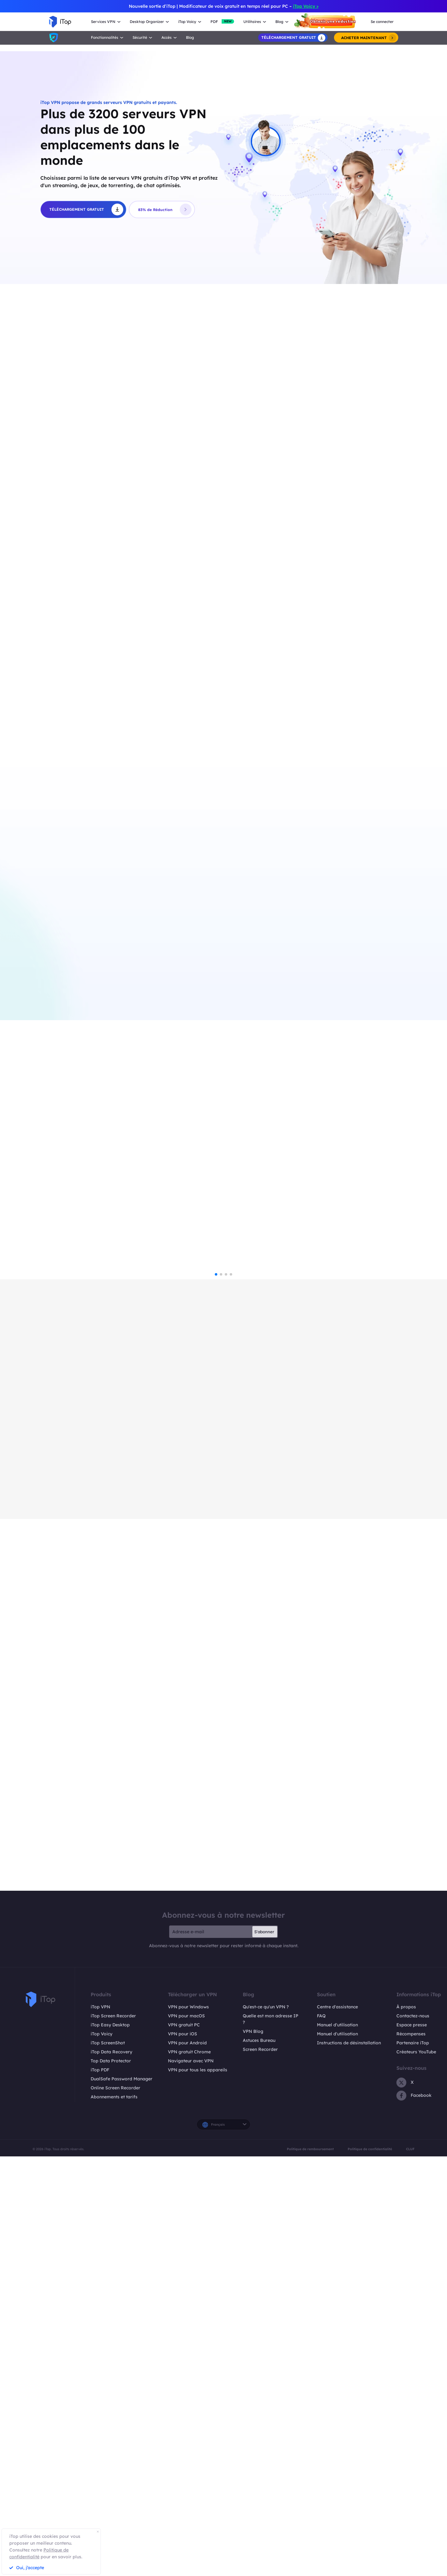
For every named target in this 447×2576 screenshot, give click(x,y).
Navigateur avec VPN (191, 2480)
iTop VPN (100, 2426)
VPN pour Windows (188, 2426)
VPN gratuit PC (184, 2444)
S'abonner (264, 2351)
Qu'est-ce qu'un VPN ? (266, 2426)
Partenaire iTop (412, 2462)
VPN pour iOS (182, 2453)
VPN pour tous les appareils (197, 2489)
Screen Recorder (260, 2469)
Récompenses (411, 2453)
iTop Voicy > (305, 6)
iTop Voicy (101, 2453)
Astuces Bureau (259, 2460)
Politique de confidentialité (370, 2569)
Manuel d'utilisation (337, 2444)
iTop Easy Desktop (110, 2444)
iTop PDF (100, 2489)
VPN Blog (253, 2451)
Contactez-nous (412, 2435)
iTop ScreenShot (108, 2462)
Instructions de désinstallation (349, 2462)
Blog (190, 37)
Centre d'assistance (337, 2426)
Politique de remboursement (310, 2569)
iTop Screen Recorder (113, 2435)
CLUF (410, 2569)
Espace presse (411, 2444)
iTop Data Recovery (111, 2471)
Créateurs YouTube (416, 2471)
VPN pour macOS (186, 2435)
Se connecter (382, 21)
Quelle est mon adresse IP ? (270, 2439)
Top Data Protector (111, 2480)
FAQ (321, 2435)
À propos (406, 2426)
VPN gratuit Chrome (189, 2471)
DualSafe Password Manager (121, 2498)
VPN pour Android (187, 2462)
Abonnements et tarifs (114, 2516)
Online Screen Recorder (115, 2507)
